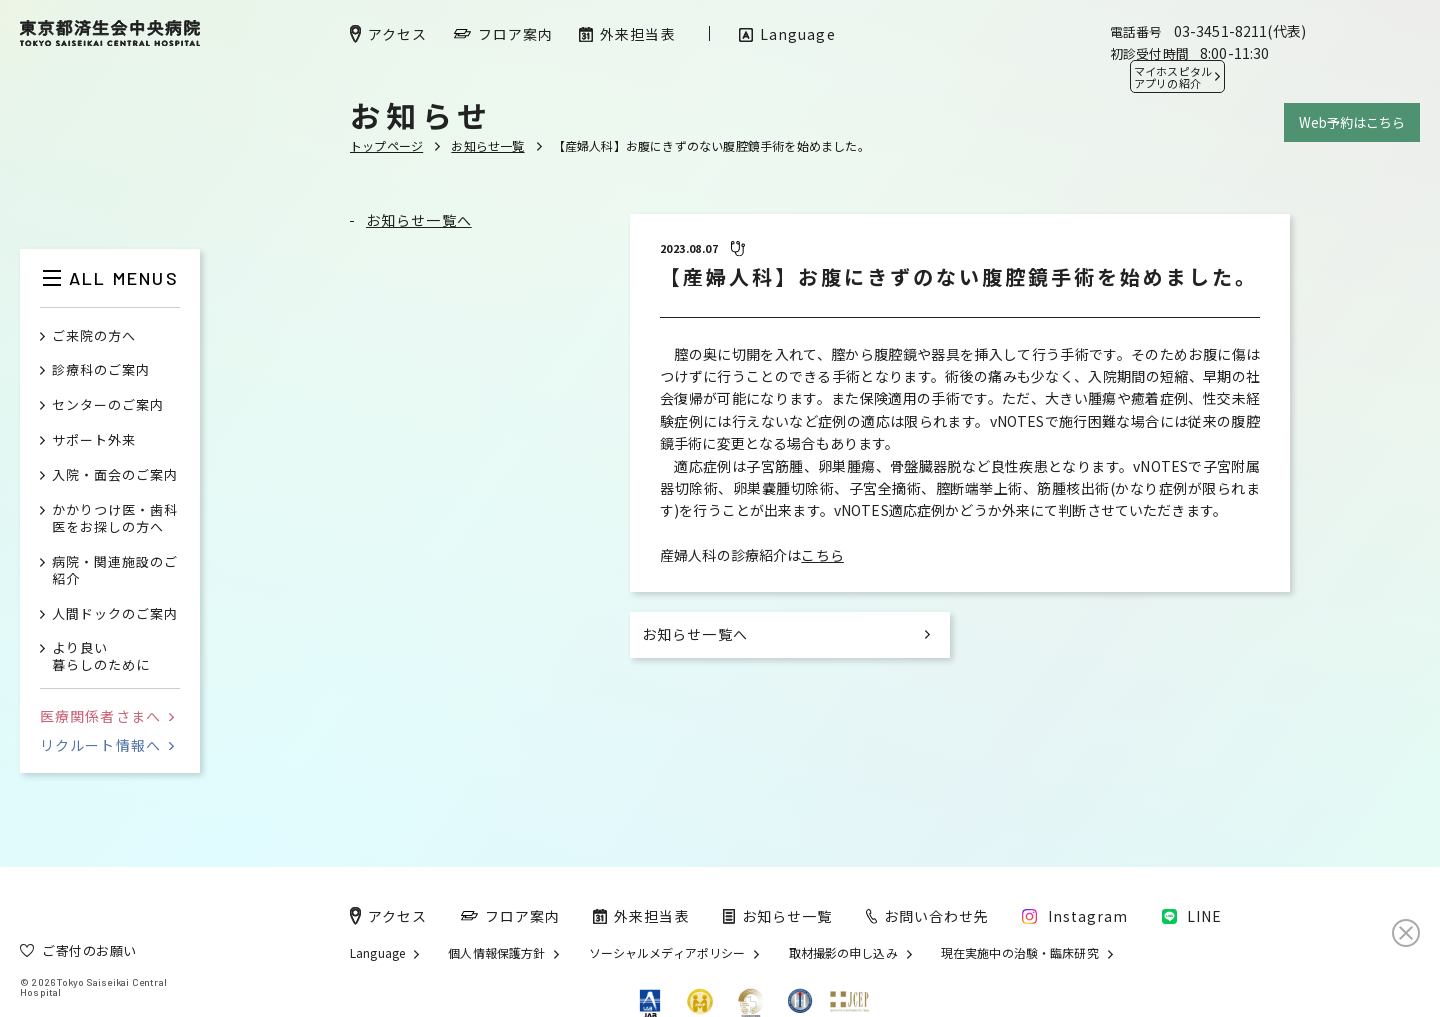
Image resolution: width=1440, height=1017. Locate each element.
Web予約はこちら (1352, 122)
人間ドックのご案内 (115, 614)
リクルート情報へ (107, 745)
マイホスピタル (1173, 77)
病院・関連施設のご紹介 (115, 571)
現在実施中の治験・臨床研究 (1020, 953)
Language (377, 953)
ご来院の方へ (94, 336)
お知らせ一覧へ (419, 220)
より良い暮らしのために (101, 657)
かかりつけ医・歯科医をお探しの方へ (115, 519)
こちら (822, 555)
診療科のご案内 (101, 370)
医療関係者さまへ (107, 716)
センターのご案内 (108, 405)
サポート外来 (94, 440)
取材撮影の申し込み (843, 953)
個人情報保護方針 (496, 953)
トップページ (386, 145)
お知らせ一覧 (487, 145)
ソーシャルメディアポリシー (667, 953)
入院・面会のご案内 (115, 475)
